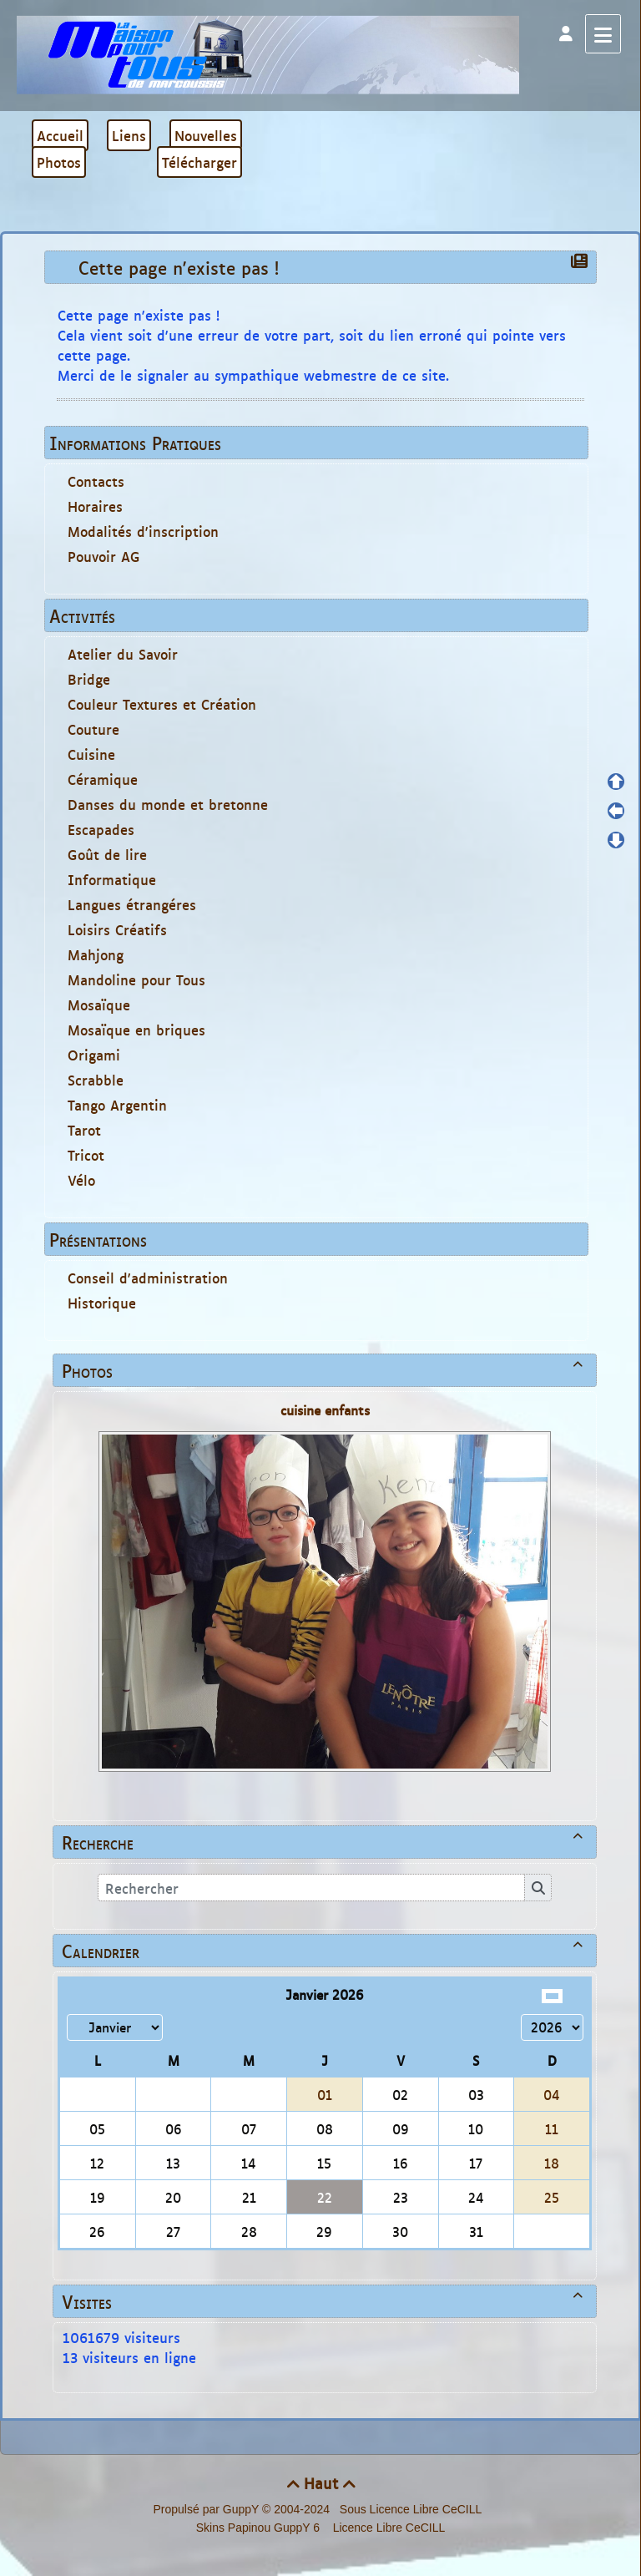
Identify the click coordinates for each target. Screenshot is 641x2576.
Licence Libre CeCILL (388, 2527)
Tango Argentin (117, 1105)
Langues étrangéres (132, 904)
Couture (93, 729)
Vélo (81, 1180)
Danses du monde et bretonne (168, 804)
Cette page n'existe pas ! (182, 267)
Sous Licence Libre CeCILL (412, 2509)
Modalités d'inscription (143, 531)
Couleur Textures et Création (162, 704)
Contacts (96, 481)
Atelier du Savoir (123, 654)
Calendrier (325, 1950)
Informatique (112, 879)
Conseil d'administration (148, 1277)
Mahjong (96, 954)
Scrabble (96, 1080)
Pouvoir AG (104, 556)
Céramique (103, 779)
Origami (94, 1054)
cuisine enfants (325, 1409)
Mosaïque (99, 1004)
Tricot (86, 1155)
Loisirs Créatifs (117, 929)
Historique (102, 1302)
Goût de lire (107, 854)
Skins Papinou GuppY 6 (261, 2527)
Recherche (325, 1842)
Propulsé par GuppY (207, 2509)
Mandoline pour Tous (136, 979)
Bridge (89, 679)
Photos (325, 1370)
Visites (325, 2301)
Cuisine (91, 754)
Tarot (84, 1130)
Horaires (95, 506)
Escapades (101, 829)
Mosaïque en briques (136, 1029)
